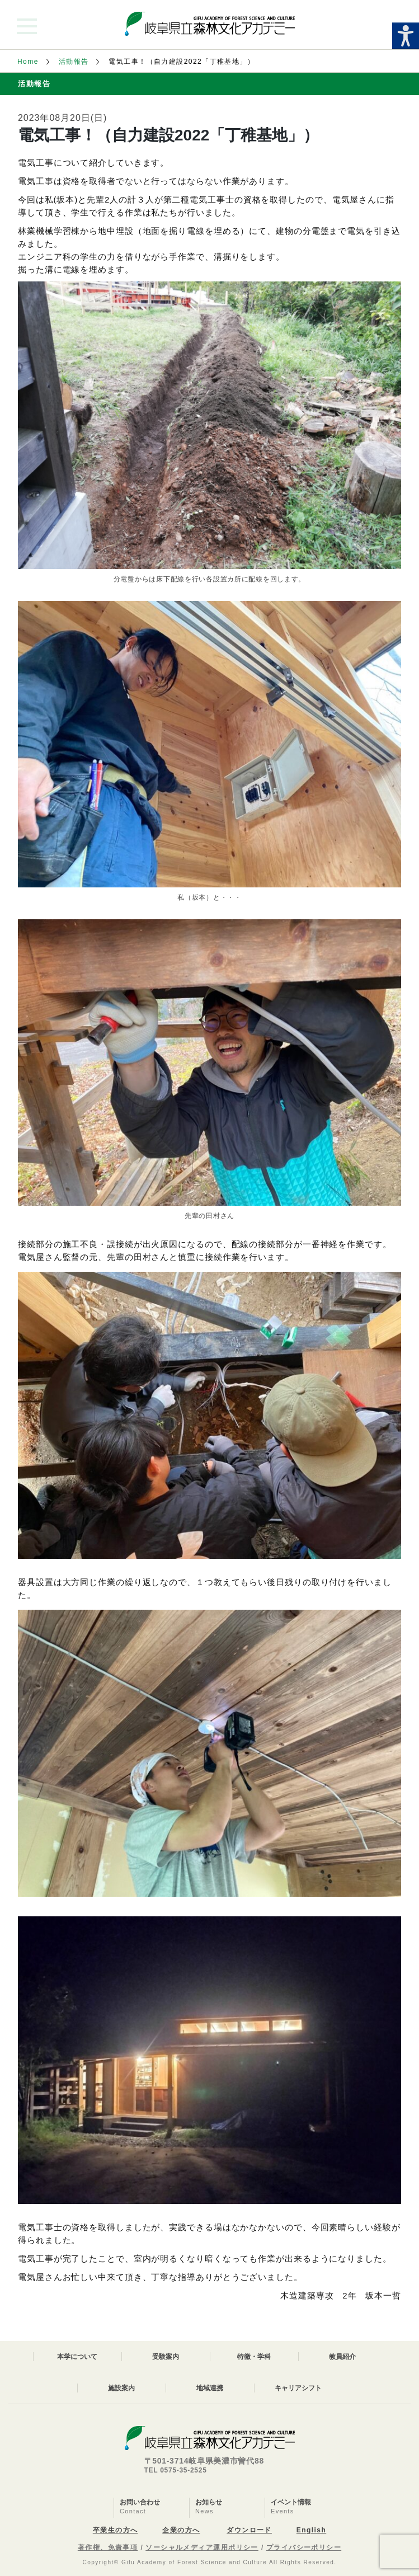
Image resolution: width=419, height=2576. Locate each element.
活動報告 (74, 61)
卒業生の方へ (115, 2530)
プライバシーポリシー (303, 2547)
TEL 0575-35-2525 (175, 2470)
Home (28, 61)
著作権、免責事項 (108, 2547)
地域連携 (209, 2388)
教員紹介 (342, 2357)
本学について (77, 2357)
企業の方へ (181, 2530)
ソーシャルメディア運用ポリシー (201, 2547)
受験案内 (165, 2357)
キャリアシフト (298, 2388)
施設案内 (121, 2388)
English (311, 2530)
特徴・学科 (254, 2357)
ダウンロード (249, 2530)
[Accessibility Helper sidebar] (405, 35)
